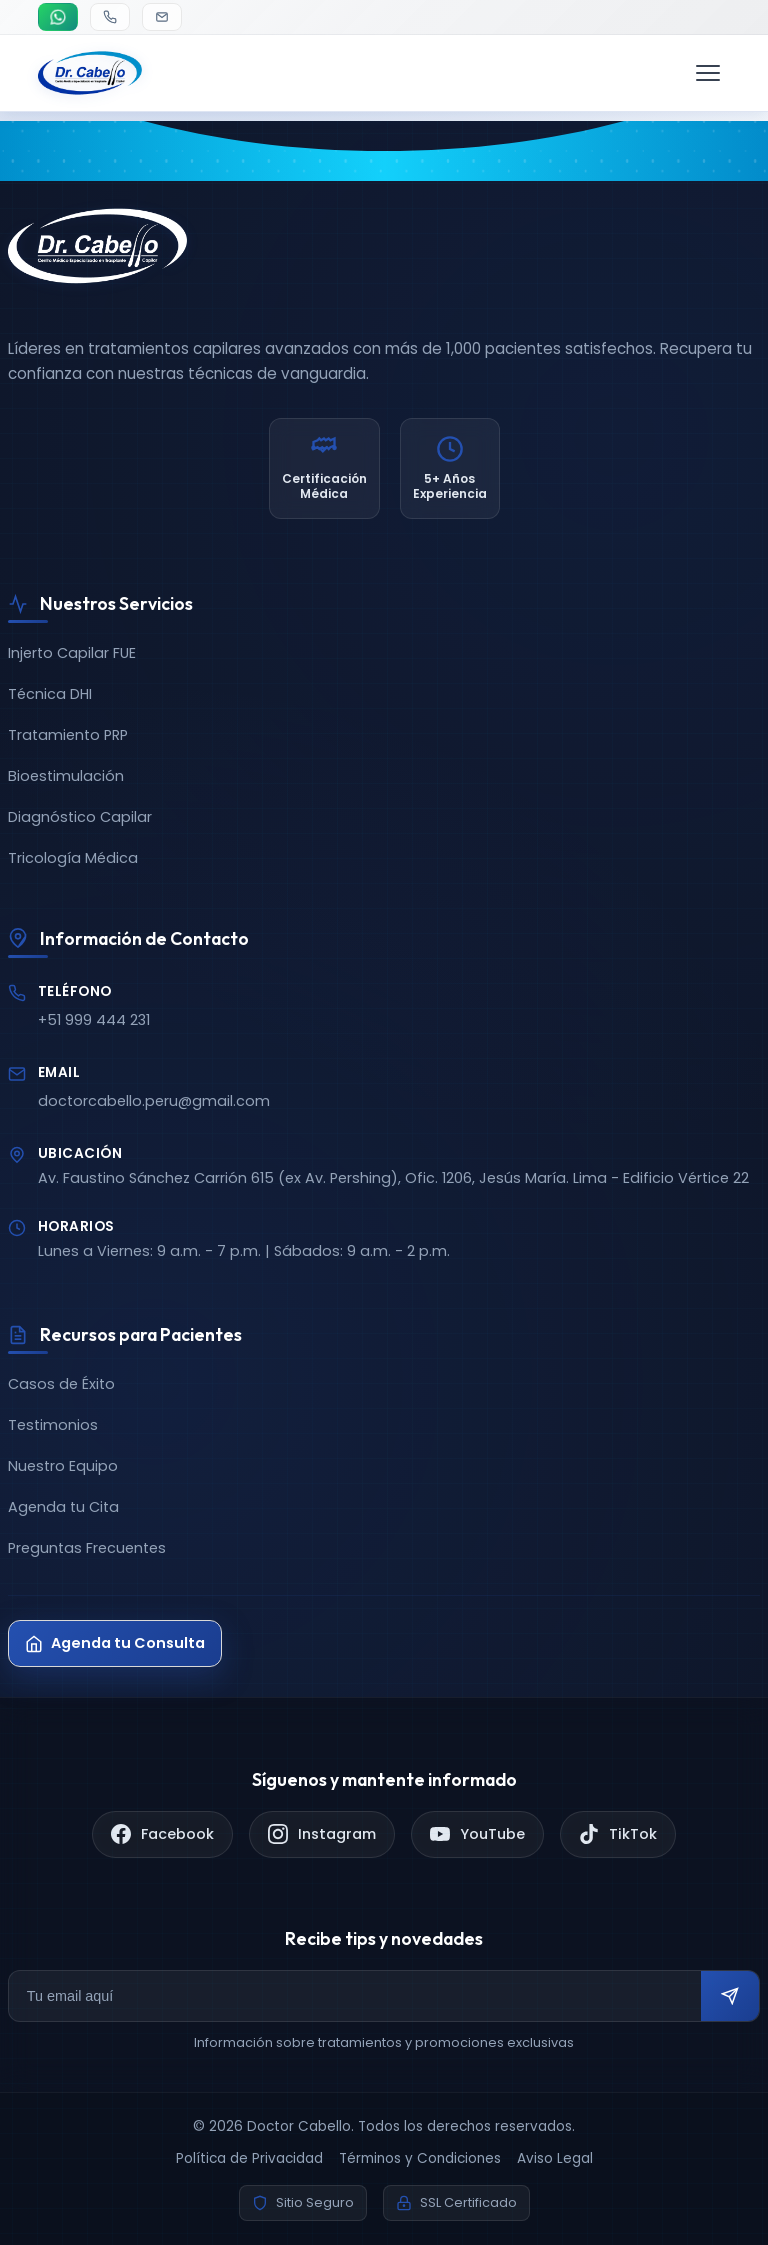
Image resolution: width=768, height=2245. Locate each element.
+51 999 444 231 (94, 1020)
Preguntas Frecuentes (87, 1548)
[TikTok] (618, 1834)
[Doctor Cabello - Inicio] (90, 74)
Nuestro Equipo (63, 1466)
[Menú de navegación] (708, 74)
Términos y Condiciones (420, 2158)
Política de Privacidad (249, 2158)
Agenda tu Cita (63, 1507)
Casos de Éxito (61, 1384)
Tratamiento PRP (68, 735)
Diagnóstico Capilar (80, 817)
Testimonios (53, 1425)
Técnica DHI (50, 694)
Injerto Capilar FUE (72, 653)
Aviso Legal (555, 2158)
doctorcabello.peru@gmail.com (154, 1101)
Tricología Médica (73, 858)
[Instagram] (322, 1834)
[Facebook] (162, 1834)
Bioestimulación (66, 776)
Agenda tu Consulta (115, 1643)
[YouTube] (477, 1834)
